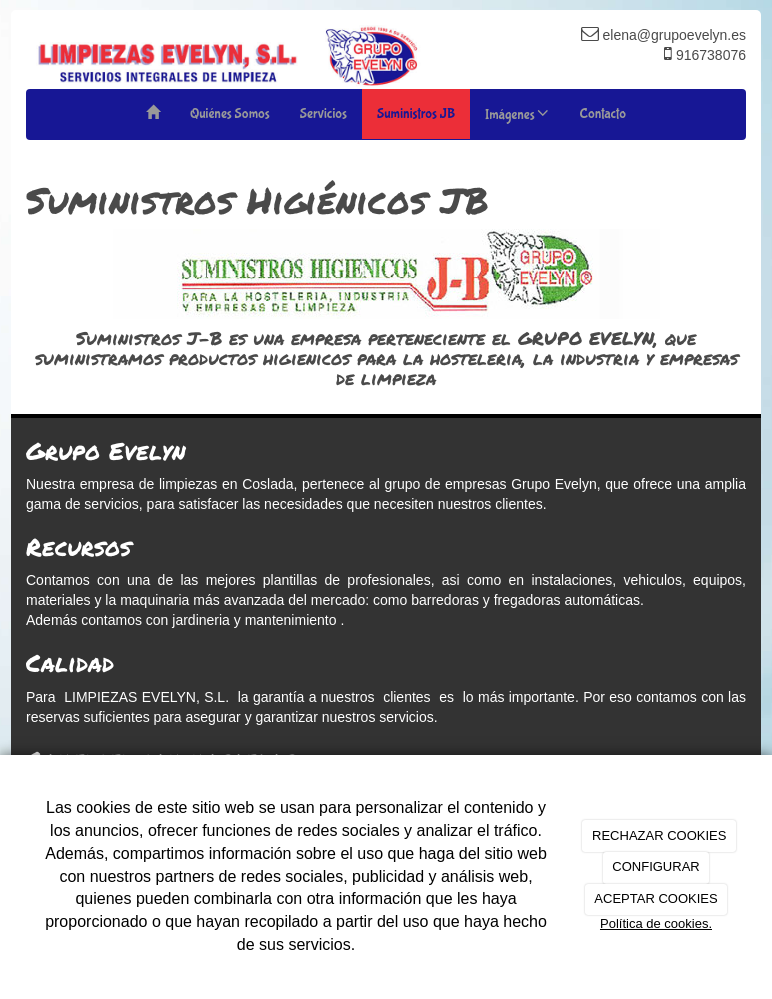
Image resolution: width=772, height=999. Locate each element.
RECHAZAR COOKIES (659, 835)
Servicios (323, 114)
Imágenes (517, 113)
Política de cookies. (656, 923)
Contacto (602, 114)
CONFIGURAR (655, 866)
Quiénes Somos (230, 114)
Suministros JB (416, 114)
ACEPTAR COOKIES (655, 898)
